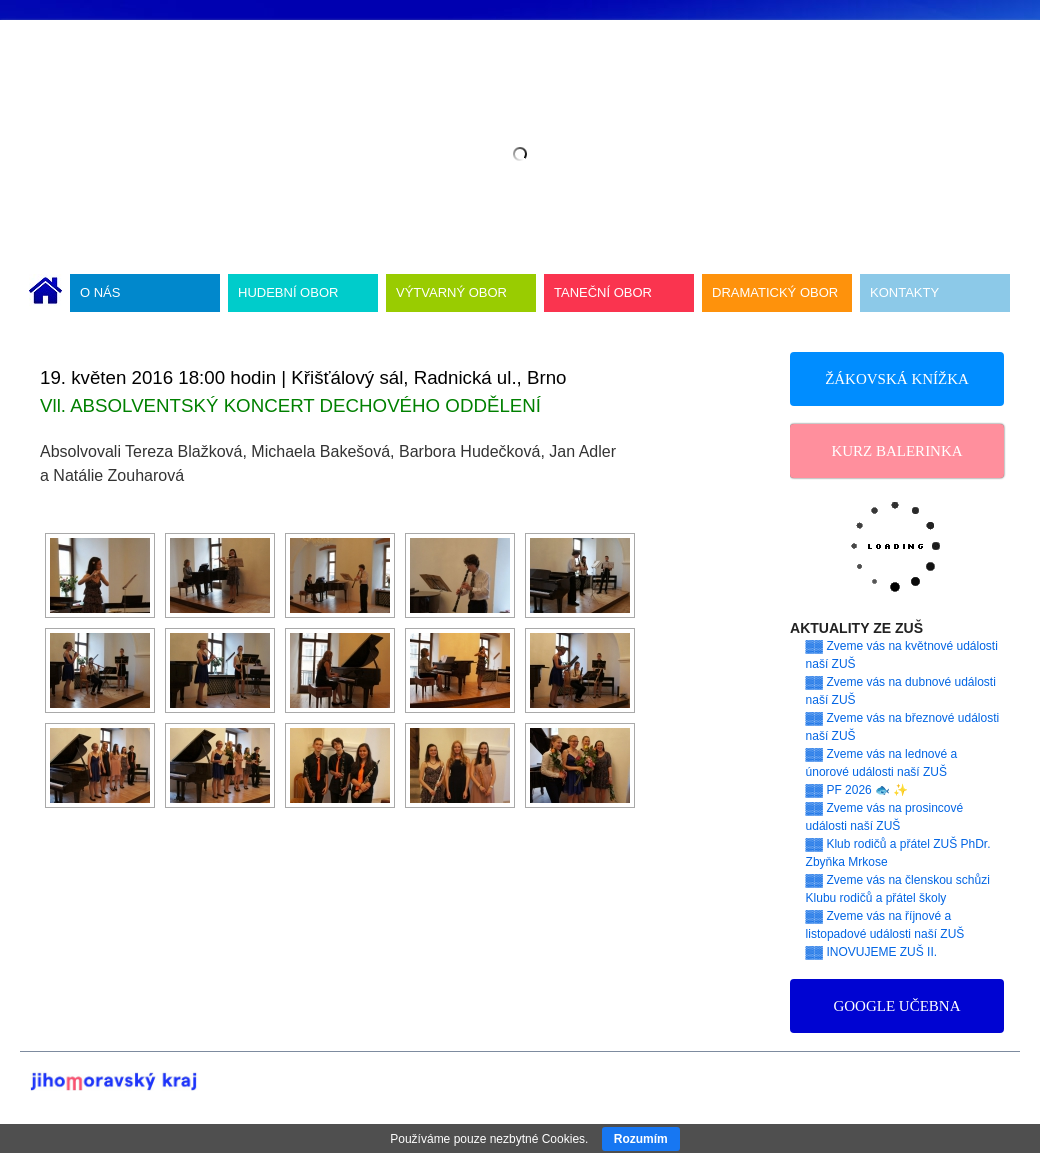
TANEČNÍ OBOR (603, 292)
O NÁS (100, 292)
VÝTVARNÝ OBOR (451, 292)
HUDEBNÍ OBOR (288, 292)
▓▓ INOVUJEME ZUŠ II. (872, 952)
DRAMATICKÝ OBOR (775, 292)
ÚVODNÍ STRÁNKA (45, 293)
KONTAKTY (904, 292)
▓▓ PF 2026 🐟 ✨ (857, 790)
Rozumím (641, 1139)
